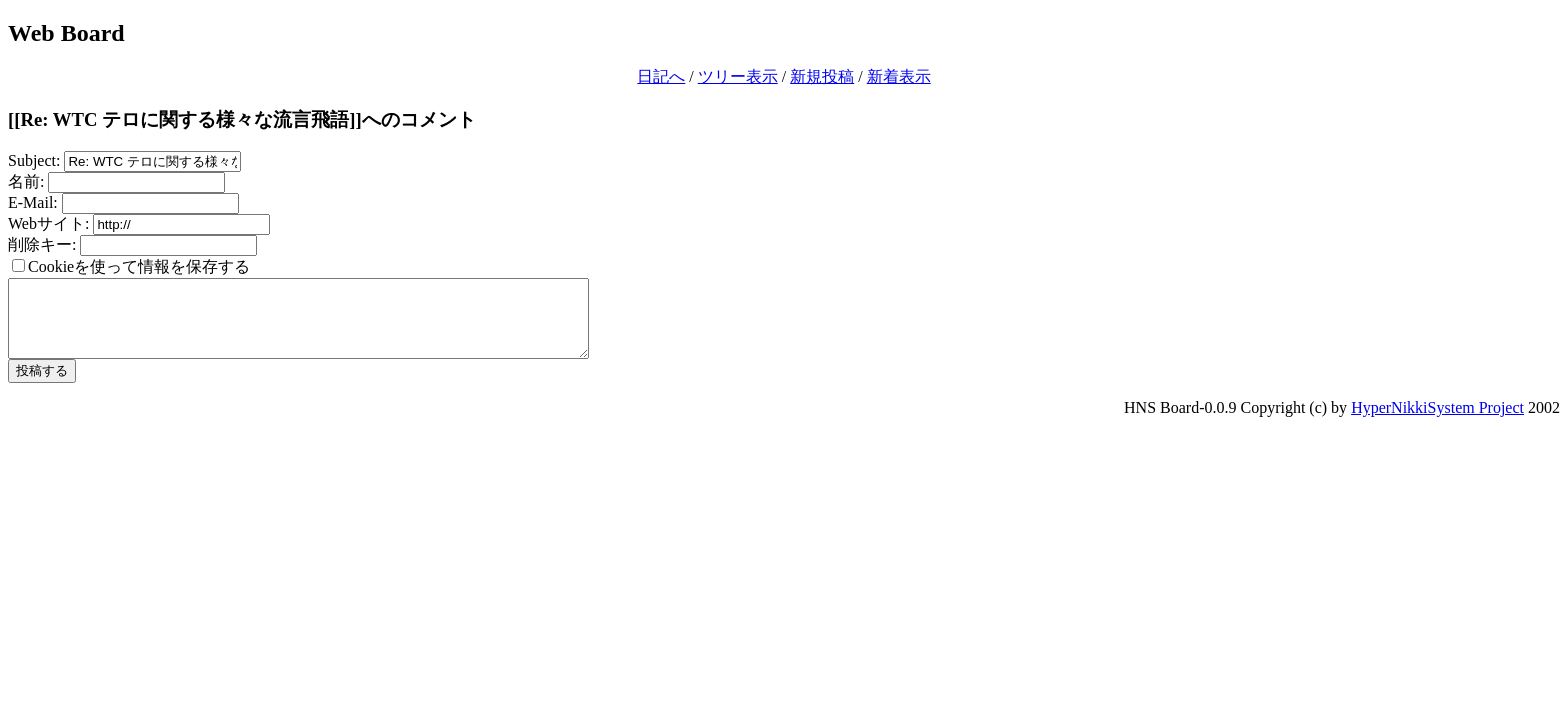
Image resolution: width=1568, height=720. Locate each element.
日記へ (661, 76)
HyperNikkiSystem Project (1437, 422)
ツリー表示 (738, 76)
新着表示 (899, 76)
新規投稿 (822, 76)
